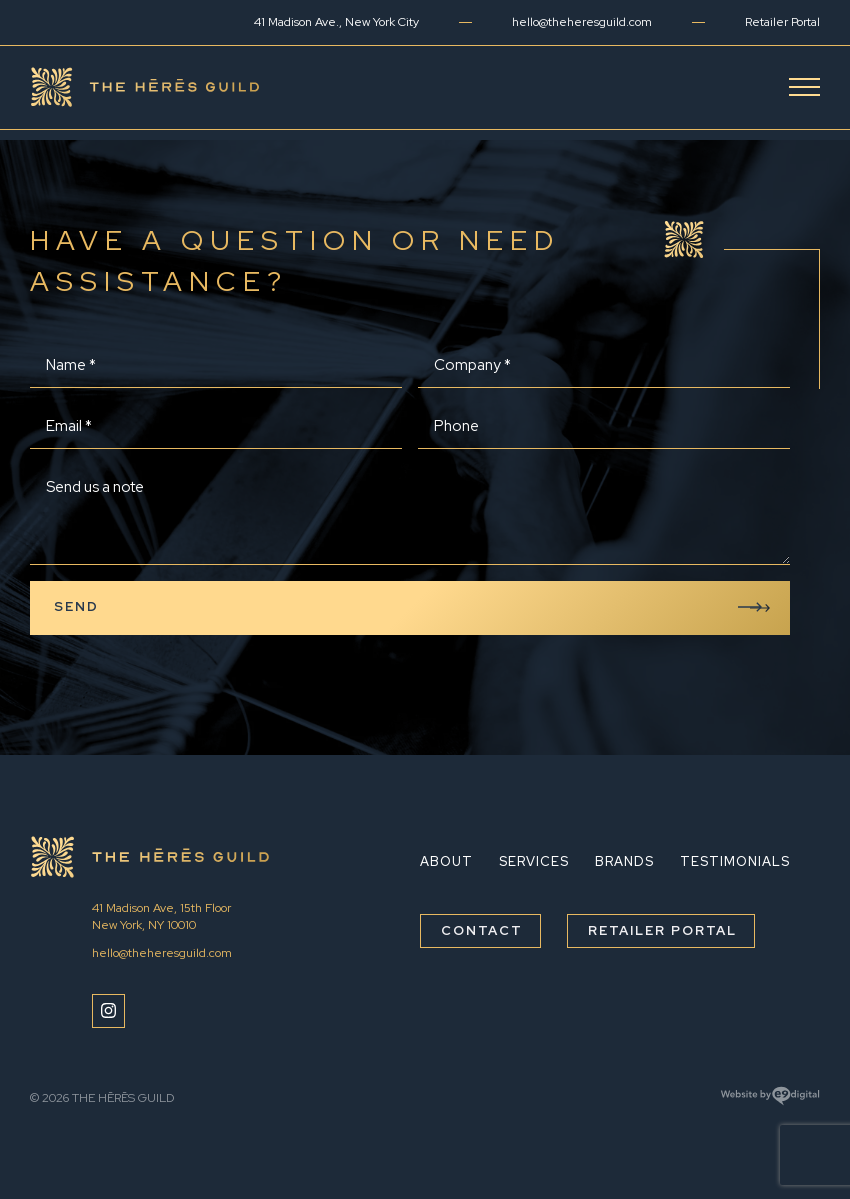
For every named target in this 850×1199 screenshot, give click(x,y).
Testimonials (735, 861)
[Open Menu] (804, 87)
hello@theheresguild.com (582, 22)
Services (534, 861)
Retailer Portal (782, 22)
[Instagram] (108, 1011)
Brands (624, 861)
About (446, 861)
